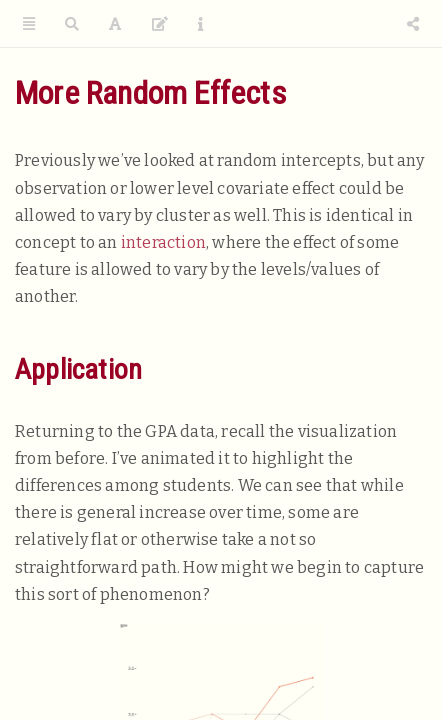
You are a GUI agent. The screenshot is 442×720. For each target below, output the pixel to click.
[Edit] (160, 25)
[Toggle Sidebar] (29, 25)
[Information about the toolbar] (200, 25)
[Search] (72, 25)
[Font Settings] (115, 25)
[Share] (413, 25)
